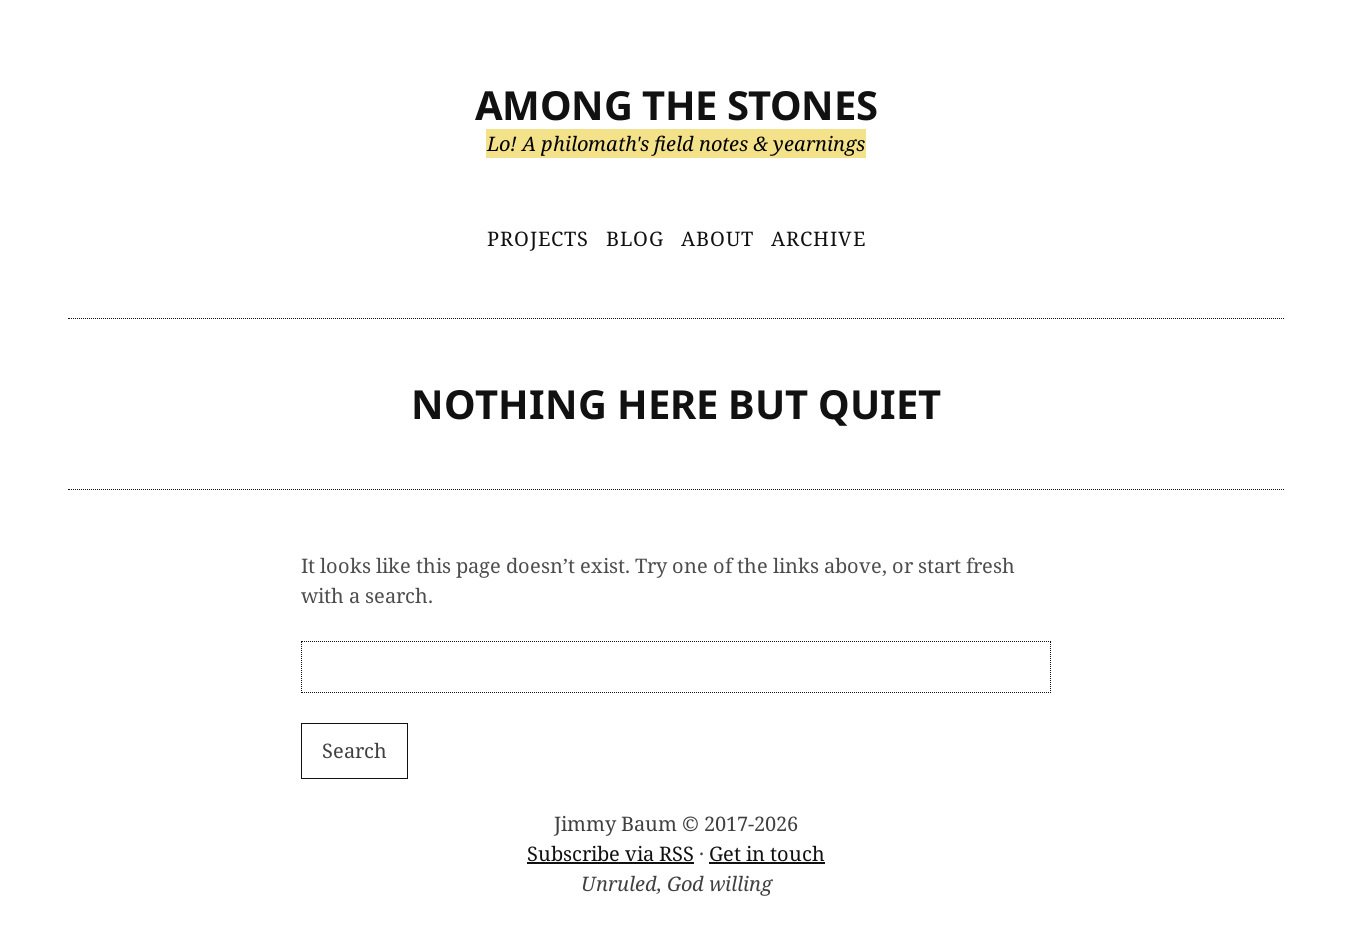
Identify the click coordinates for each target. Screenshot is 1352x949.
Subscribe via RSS (610, 853)
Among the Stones (676, 104)
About (717, 238)
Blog (635, 238)
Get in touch (767, 853)
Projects (538, 238)
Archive (818, 238)
